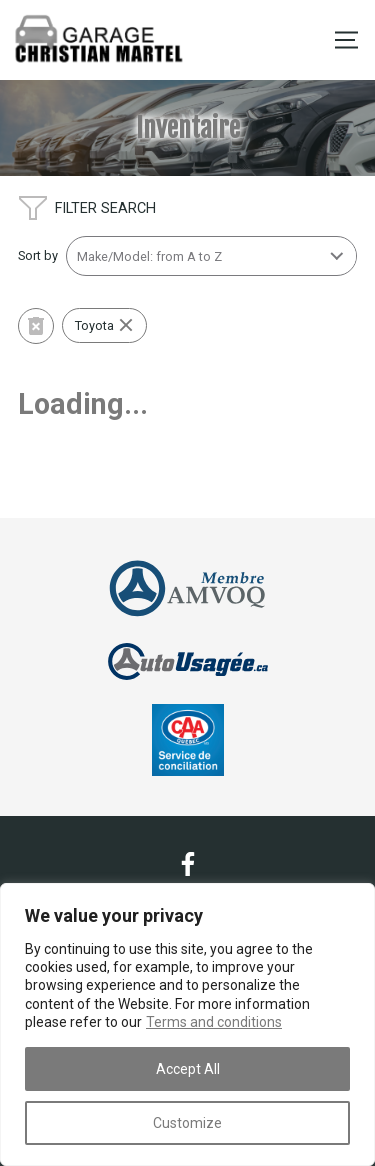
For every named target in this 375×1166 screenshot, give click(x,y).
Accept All (188, 1069)
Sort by (38, 255)
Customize (187, 1123)
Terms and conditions (214, 1022)
